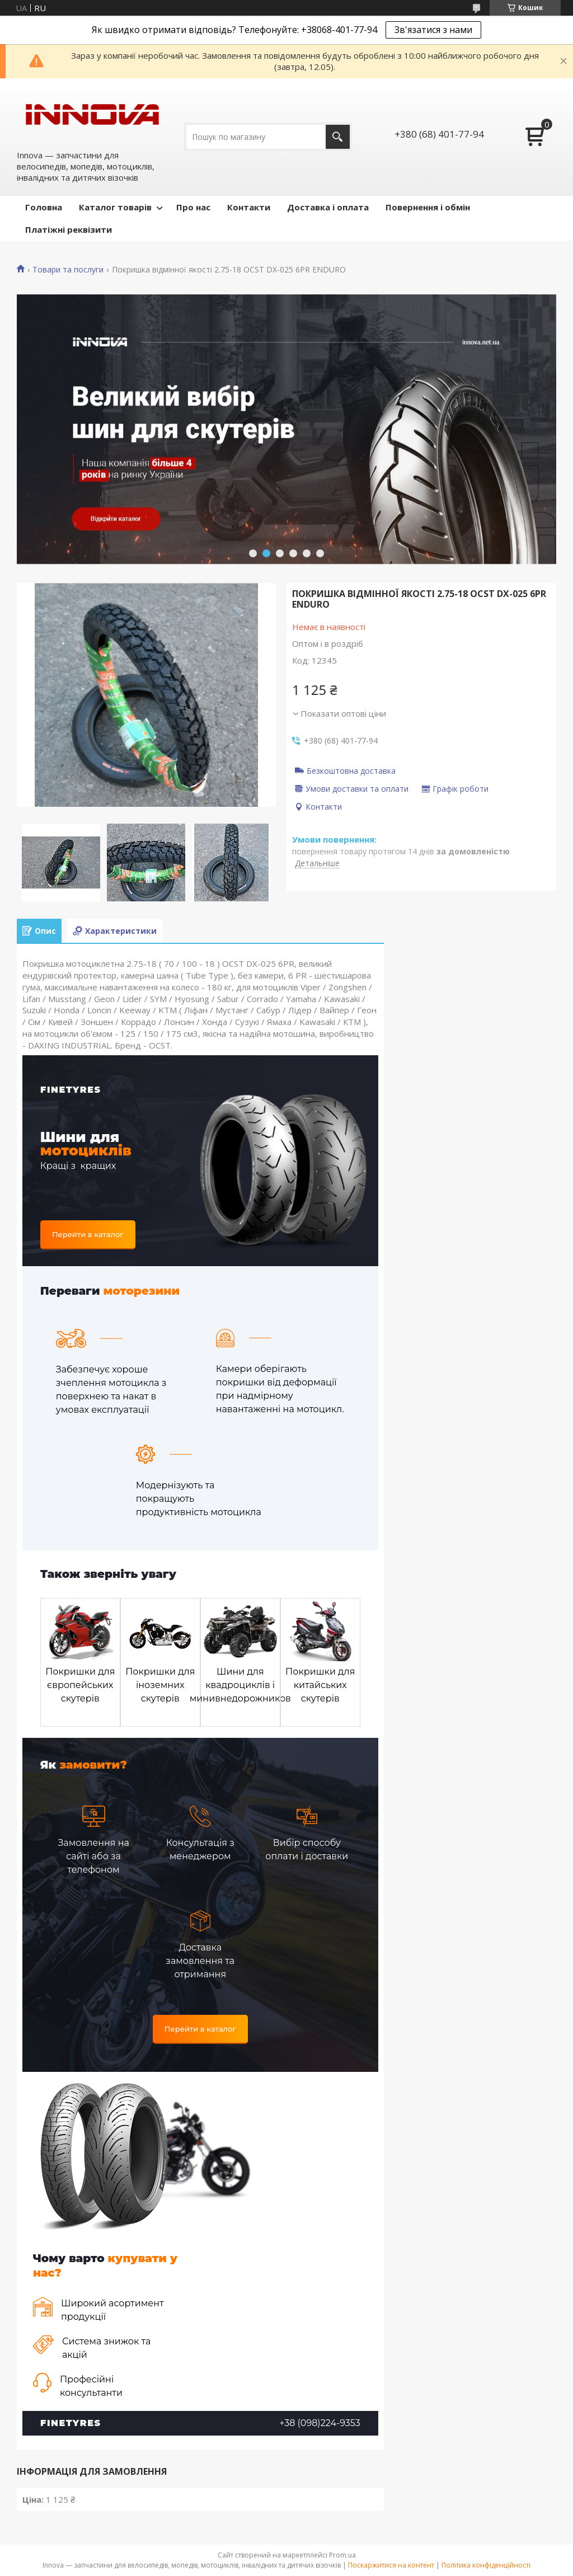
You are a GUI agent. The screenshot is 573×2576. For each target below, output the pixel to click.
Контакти (248, 207)
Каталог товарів (115, 207)
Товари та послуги (68, 270)
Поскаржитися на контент (391, 2565)
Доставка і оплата (328, 207)
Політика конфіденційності (486, 2565)
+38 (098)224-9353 (319, 2423)
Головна (43, 207)
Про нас (193, 207)
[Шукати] (338, 137)
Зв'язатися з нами (433, 29)
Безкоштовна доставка (351, 770)
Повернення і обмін (428, 207)
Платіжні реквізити (68, 229)
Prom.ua (342, 2555)
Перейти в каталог (88, 1234)
